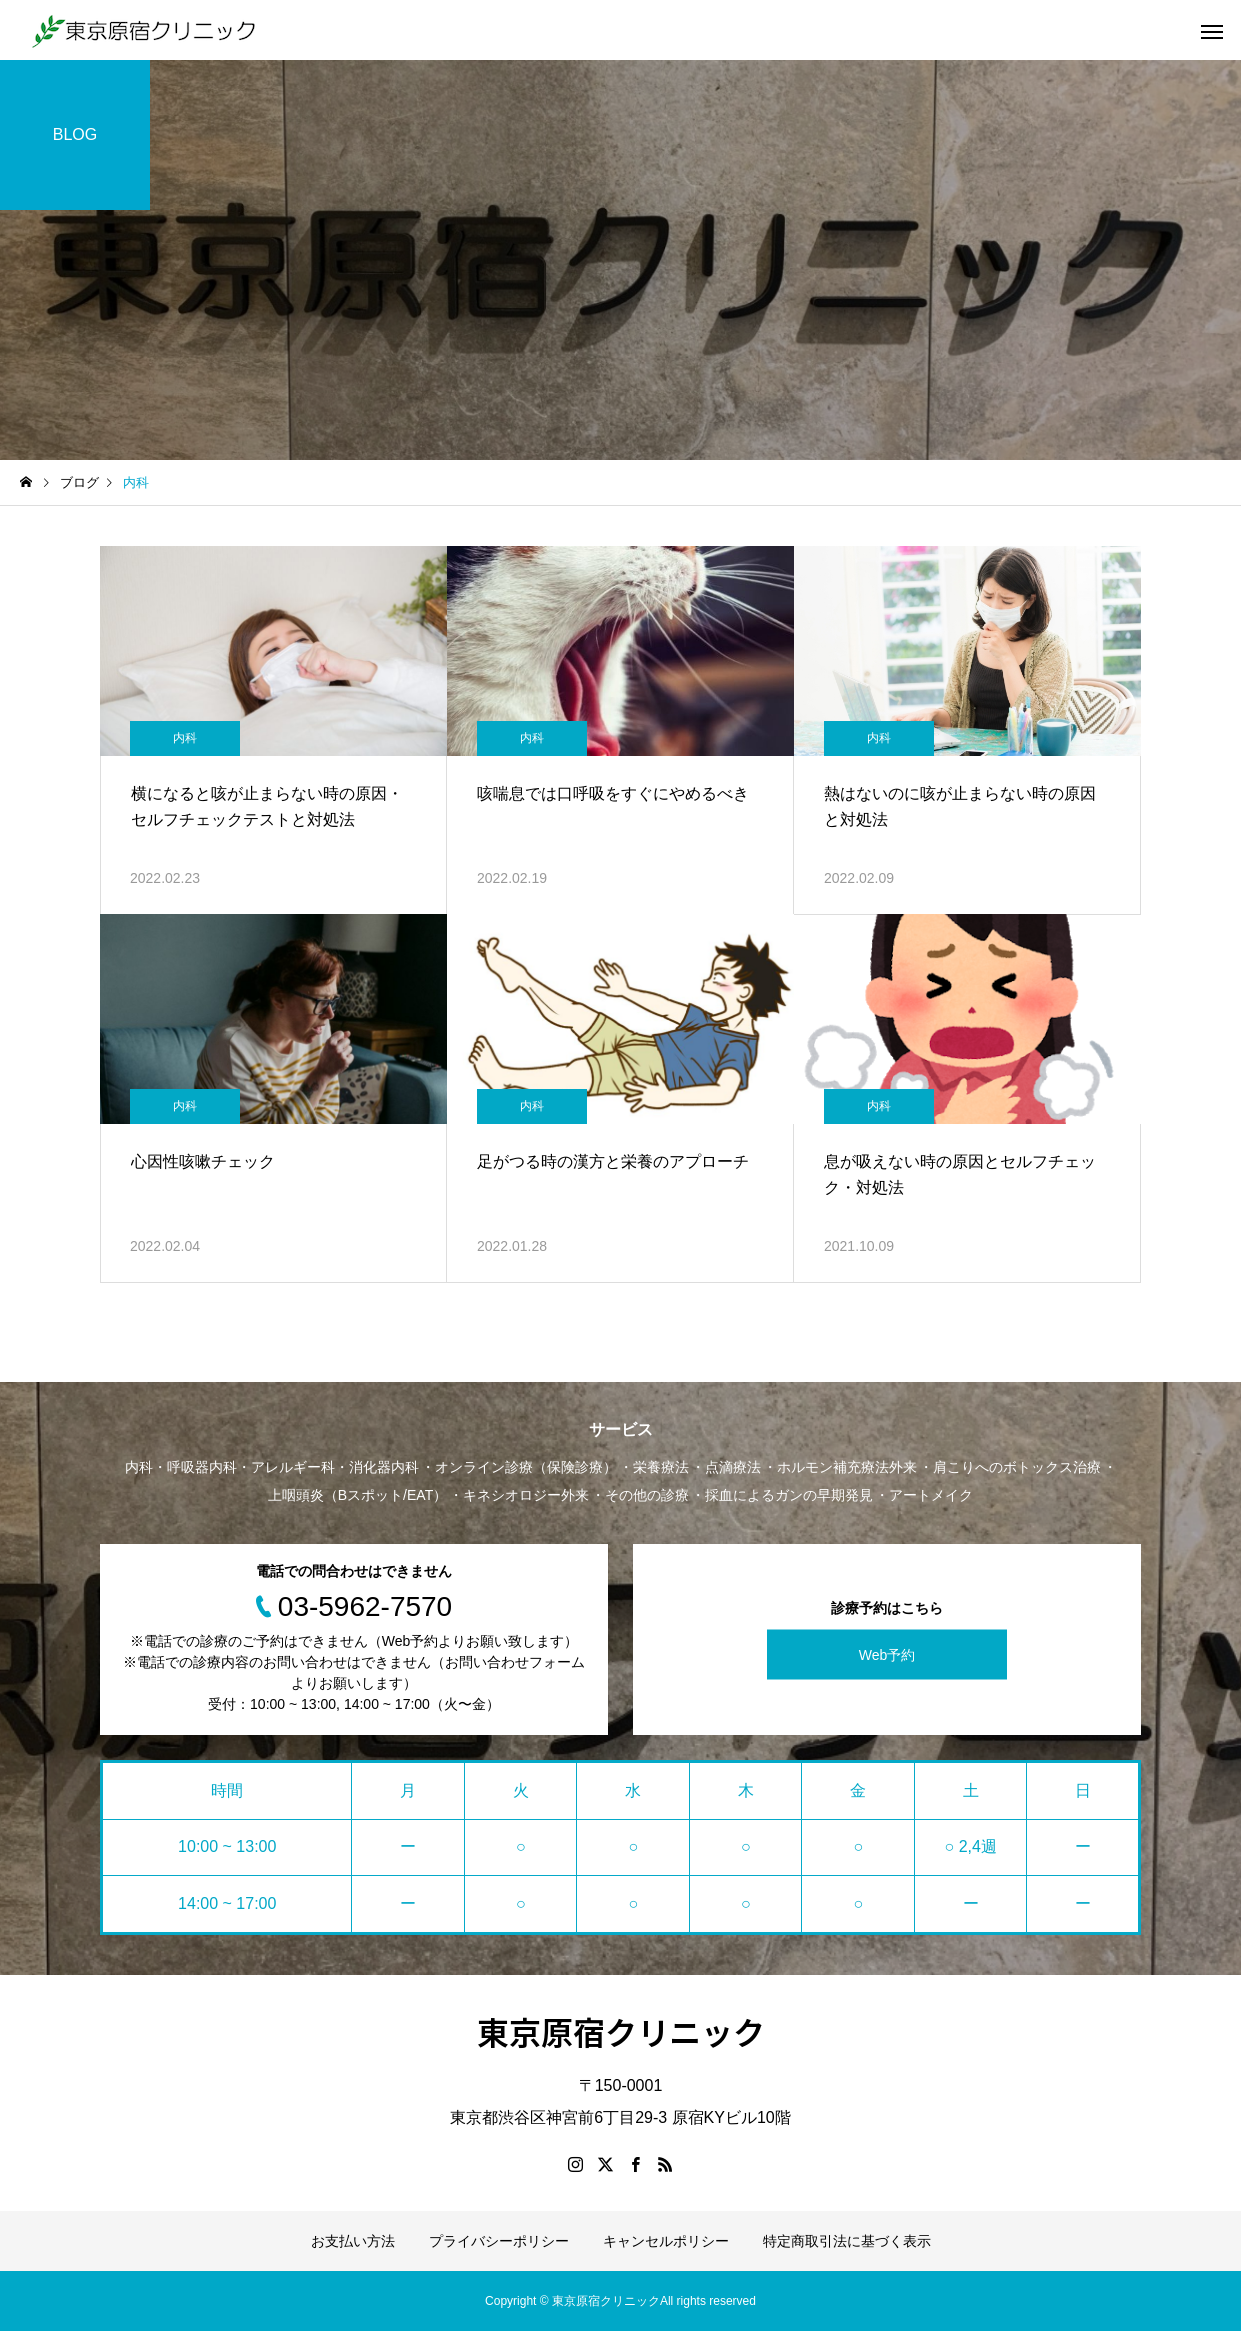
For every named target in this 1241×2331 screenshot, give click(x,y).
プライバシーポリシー (499, 2241)
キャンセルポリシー (666, 2241)
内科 (185, 738)
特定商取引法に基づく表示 (847, 2241)
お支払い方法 (353, 2241)
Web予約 (887, 1654)
